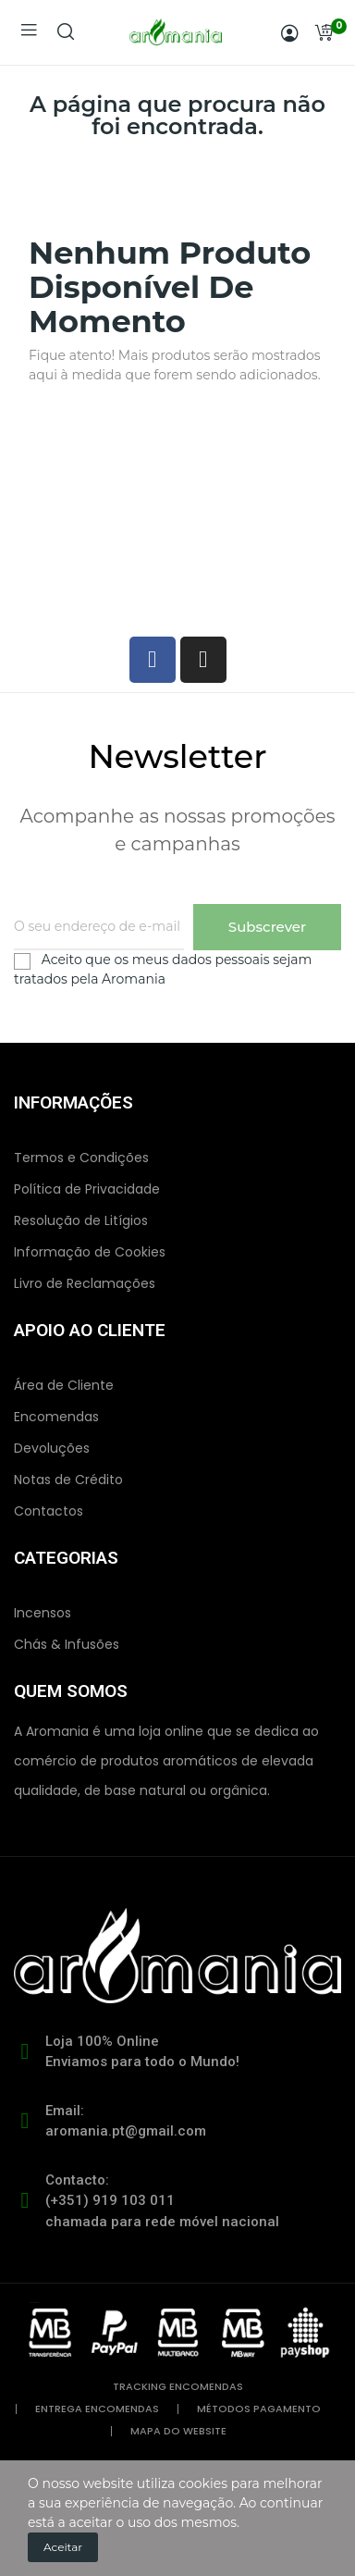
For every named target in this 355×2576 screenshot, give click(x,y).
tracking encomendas (178, 2387)
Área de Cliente (64, 1385)
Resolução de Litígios (81, 1220)
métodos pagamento (259, 2409)
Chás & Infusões (66, 1644)
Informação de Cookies (89, 1252)
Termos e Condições (81, 1157)
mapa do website (178, 2431)
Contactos (48, 1511)
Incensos (42, 1613)
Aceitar (62, 2547)
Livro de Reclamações (84, 1283)
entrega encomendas (97, 2409)
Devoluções (52, 1448)
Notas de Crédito (68, 1479)
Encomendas (56, 1416)
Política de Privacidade (87, 1189)
